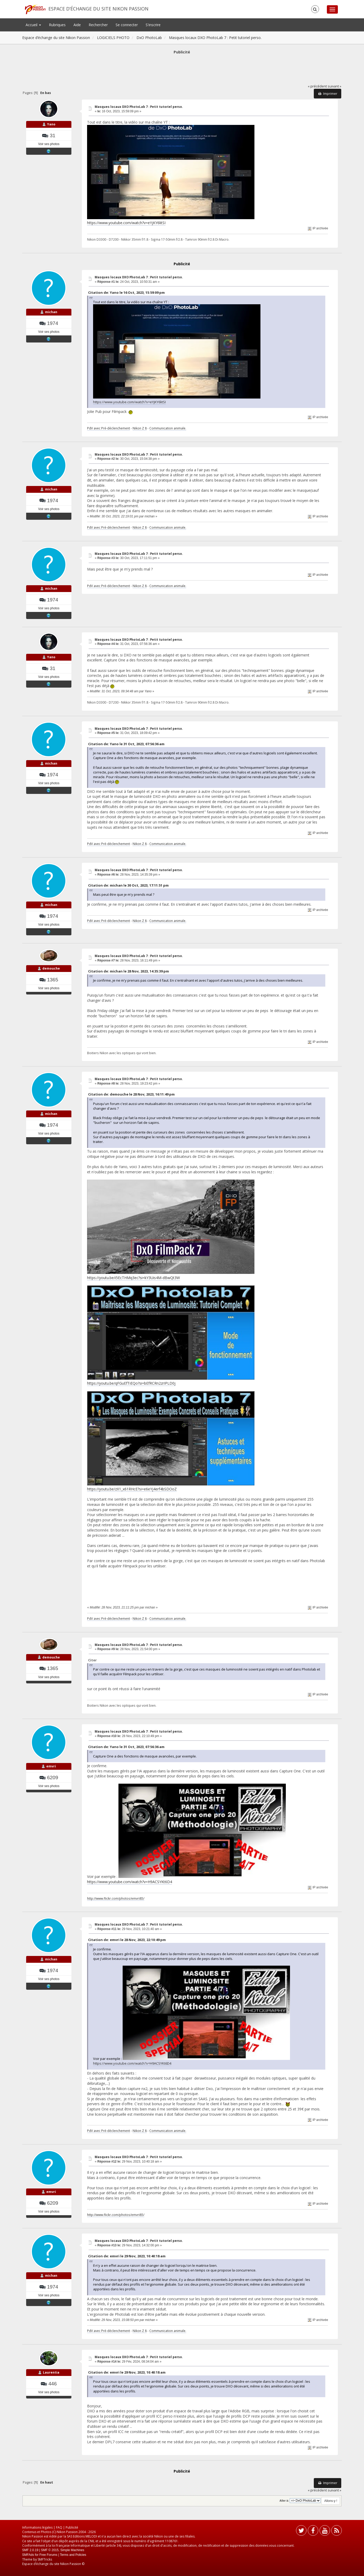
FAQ (59, 2527)
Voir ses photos (48, 144)
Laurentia (51, 2372)
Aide (77, 24)
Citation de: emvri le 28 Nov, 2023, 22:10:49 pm (127, 1939)
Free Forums (48, 2555)
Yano (51, 124)
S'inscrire (153, 24)
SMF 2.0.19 (30, 2550)
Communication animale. (167, 428)
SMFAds (28, 2555)
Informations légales (37, 2527)
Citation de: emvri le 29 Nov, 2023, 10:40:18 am (127, 2256)
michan (51, 312)
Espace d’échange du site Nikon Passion (98, 8)
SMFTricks (45, 2559)
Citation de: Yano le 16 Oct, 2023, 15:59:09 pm (126, 292)
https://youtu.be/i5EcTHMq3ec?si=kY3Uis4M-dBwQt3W (133, 1277)
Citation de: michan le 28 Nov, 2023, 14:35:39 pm (128, 971)
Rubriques (57, 24)
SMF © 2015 (50, 2550)
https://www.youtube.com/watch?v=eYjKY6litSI (126, 222)
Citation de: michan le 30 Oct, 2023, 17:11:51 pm (128, 885)
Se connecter (127, 24)
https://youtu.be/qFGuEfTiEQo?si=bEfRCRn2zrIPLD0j (131, 1383)
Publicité (72, 2527)
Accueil (33, 24)
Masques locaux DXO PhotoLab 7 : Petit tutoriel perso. (139, 107)
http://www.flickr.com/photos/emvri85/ (115, 1898)
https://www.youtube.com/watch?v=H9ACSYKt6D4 (129, 1881)
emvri (51, 1766)
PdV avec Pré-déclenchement (108, 428)
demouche (51, 968)
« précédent (317, 86)
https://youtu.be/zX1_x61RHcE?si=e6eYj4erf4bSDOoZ (132, 1488)
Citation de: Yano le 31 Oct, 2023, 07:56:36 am (126, 744)
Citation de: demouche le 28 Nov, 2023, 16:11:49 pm (131, 1094)
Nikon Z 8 (140, 428)
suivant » (334, 86)
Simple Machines (72, 2550)
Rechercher (98, 24)
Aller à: (284, 2500)
